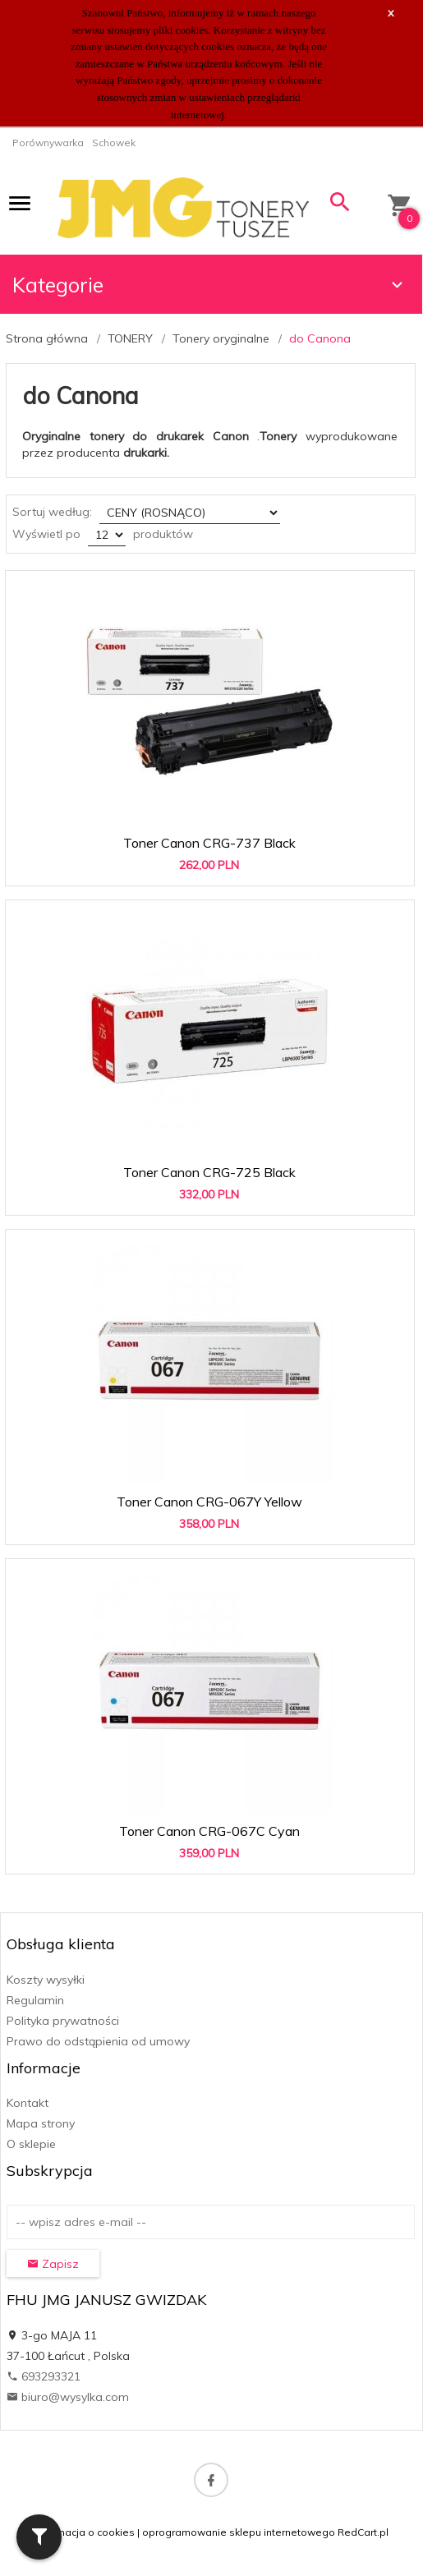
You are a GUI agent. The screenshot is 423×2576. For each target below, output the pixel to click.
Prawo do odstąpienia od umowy (98, 2041)
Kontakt (27, 2102)
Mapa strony (41, 2123)
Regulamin (35, 2000)
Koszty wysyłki (46, 1979)
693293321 (43, 2376)
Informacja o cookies (84, 2532)
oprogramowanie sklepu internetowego (238, 2532)
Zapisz (53, 2263)
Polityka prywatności (63, 2020)
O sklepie (31, 2144)
